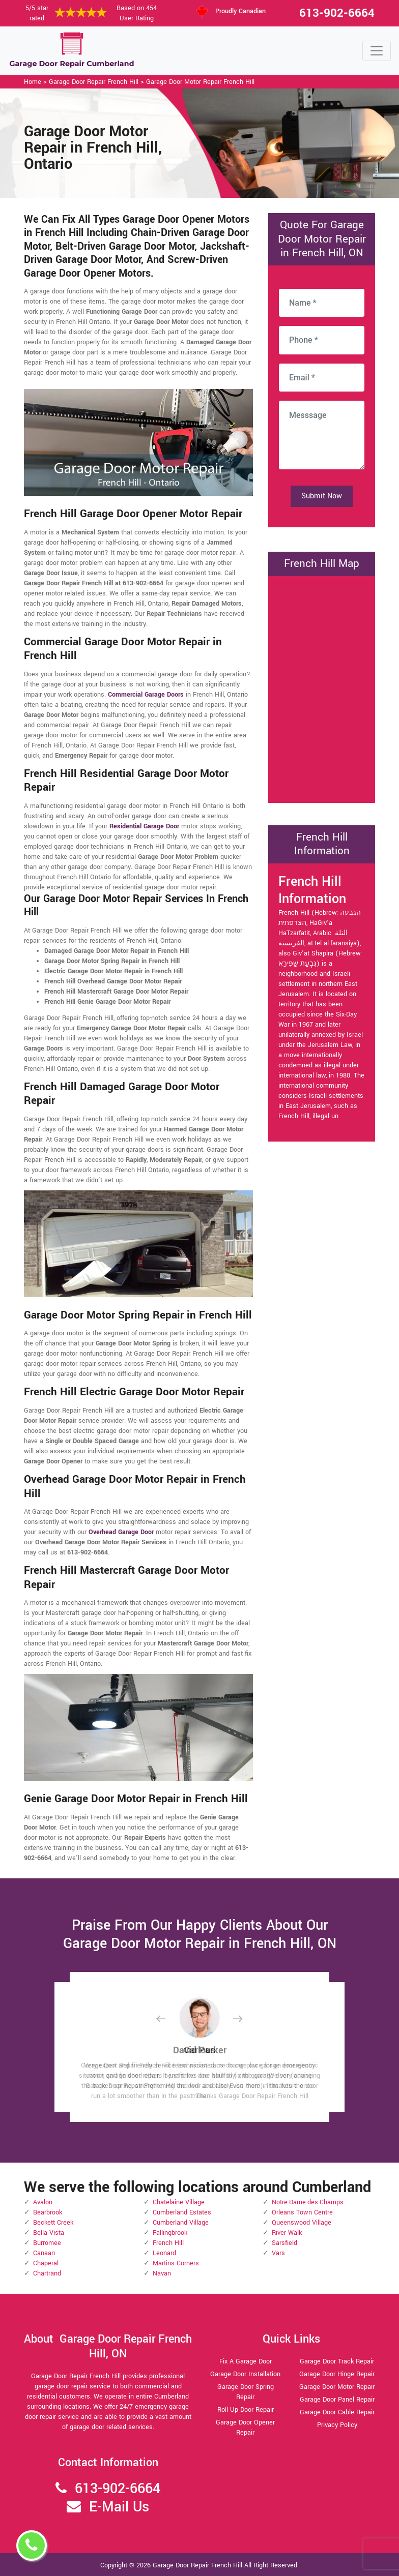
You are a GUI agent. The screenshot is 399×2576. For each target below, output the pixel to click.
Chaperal (46, 2263)
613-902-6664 (337, 13)
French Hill (168, 2243)
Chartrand (47, 2273)
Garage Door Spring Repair (245, 2392)
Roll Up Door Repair (245, 2409)
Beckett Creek (53, 2222)
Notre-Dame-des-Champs (308, 2202)
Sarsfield (284, 2243)
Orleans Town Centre (302, 2212)
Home (32, 81)
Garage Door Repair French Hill (93, 81)
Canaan (44, 2253)
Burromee (47, 2243)
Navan (162, 2273)
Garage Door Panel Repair (337, 2399)
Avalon (42, 2202)
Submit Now (321, 496)
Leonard (164, 2253)
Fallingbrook (170, 2232)
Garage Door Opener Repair (245, 2427)
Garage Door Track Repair (337, 2361)
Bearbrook (47, 2212)
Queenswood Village (301, 2222)
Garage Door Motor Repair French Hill (200, 81)
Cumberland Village (181, 2222)
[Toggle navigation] (376, 51)
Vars (278, 2253)
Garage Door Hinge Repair (337, 2374)
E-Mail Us (119, 2507)
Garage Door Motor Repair (337, 2386)
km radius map (321, 688)
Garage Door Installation (245, 2374)
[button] (169, 2018)
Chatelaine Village (179, 2202)
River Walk (287, 2232)
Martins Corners (176, 2263)
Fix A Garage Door (245, 2361)
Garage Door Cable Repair (337, 2412)
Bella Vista (48, 2232)
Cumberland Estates (182, 2212)
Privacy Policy (337, 2425)
